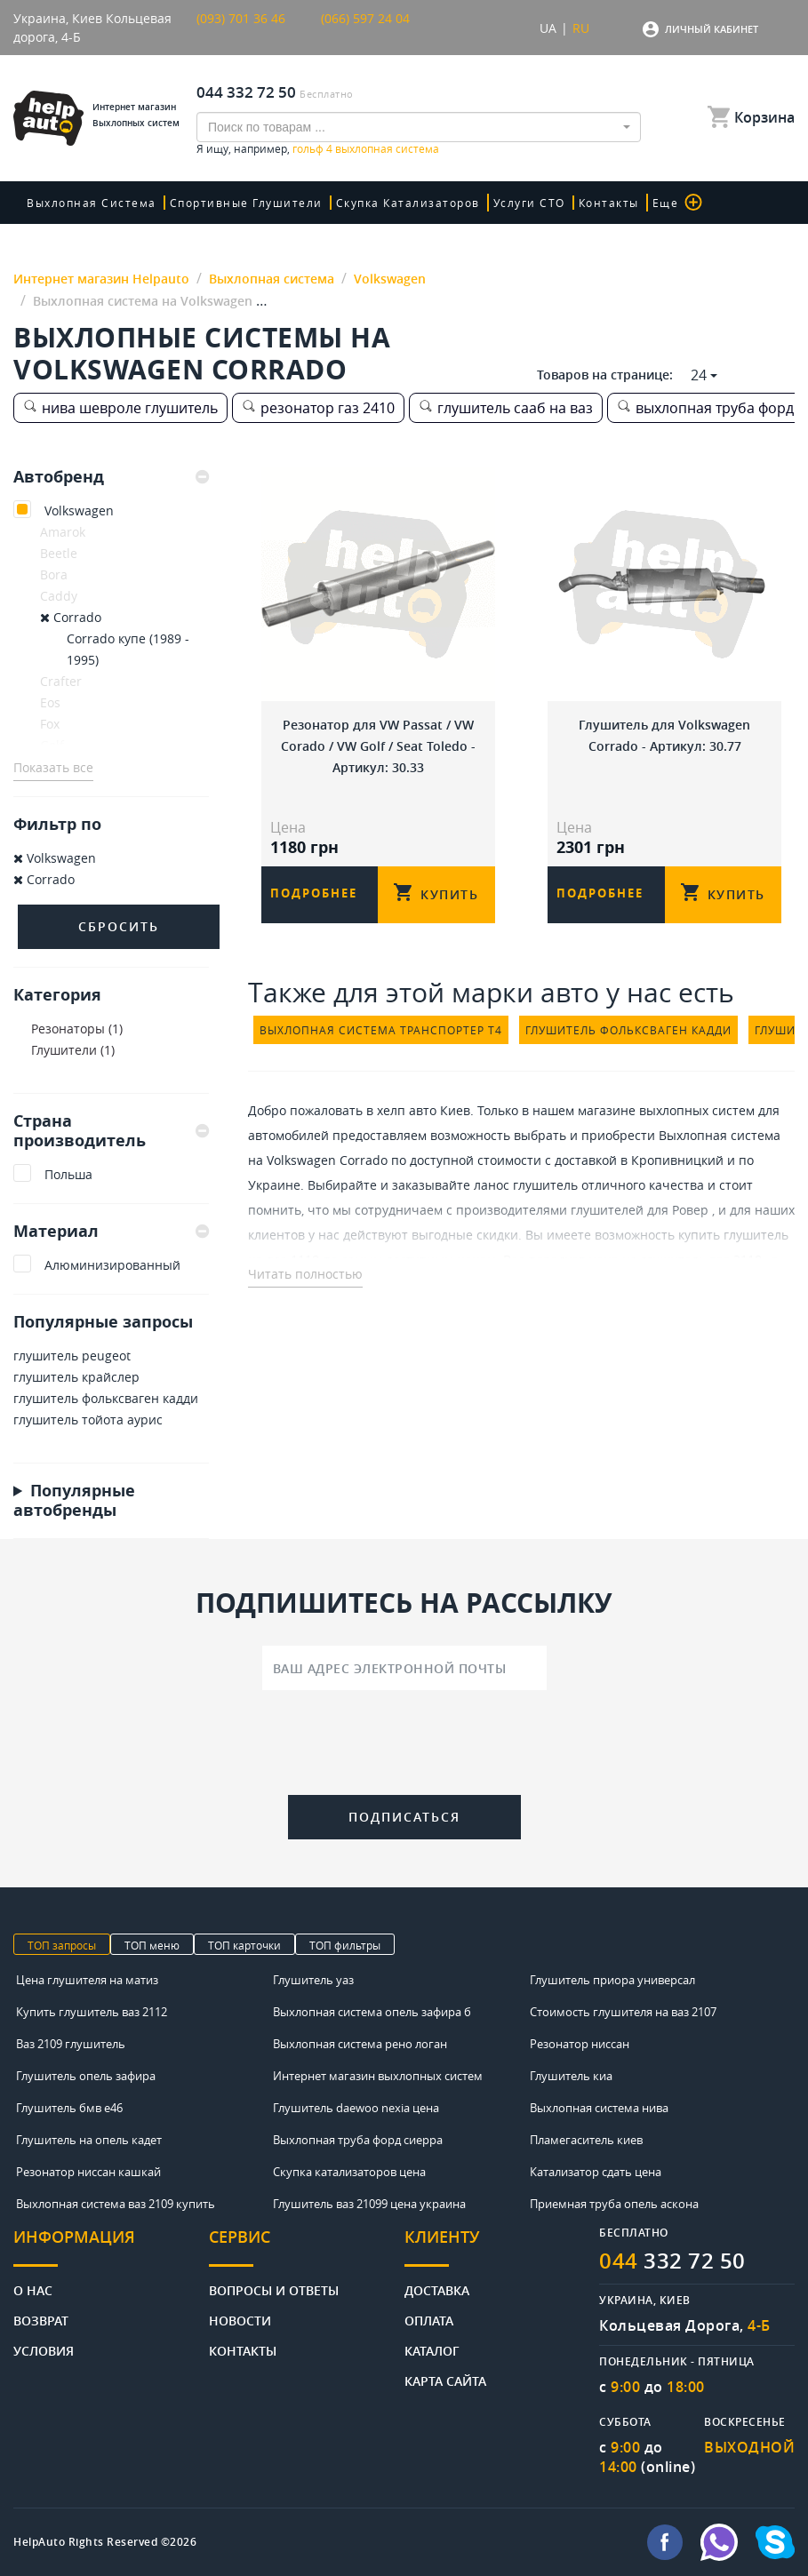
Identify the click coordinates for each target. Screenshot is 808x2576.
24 (699, 375)
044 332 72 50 (246, 92)
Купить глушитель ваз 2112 (91, 2012)
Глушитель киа (571, 2076)
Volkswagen (79, 510)
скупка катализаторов (408, 202)
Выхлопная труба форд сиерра (358, 2140)
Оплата (428, 2319)
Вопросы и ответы (274, 2289)
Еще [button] (677, 202)
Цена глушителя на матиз (87, 1980)
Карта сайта (445, 2380)
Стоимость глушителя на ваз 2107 (623, 2012)
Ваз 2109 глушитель (70, 2044)
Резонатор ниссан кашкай (88, 2172)
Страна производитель (111, 1130)
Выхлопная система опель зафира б (372, 2012)
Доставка (436, 2289)
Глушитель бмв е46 (69, 2108)
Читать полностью (305, 1273)
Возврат (40, 2319)
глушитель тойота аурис (88, 1419)
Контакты (609, 202)
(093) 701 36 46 (240, 18)
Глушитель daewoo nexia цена (356, 2108)
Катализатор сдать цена (595, 2172)
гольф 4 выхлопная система (365, 148)
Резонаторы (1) (77, 1028)
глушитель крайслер (76, 1376)
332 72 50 (672, 2260)
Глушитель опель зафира (86, 2076)
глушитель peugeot (72, 1355)
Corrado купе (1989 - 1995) (128, 649)
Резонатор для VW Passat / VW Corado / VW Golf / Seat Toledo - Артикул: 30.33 (378, 746)
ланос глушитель (526, 1184)
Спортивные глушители (246, 202)
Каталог (432, 2349)
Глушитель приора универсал (612, 1980)
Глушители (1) (73, 1049)
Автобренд (111, 477)
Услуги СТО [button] (529, 202)
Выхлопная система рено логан (360, 2044)
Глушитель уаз (313, 1980)
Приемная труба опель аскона (614, 2204)
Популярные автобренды (74, 1499)
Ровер (690, 1209)
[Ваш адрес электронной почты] (404, 1668)
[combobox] (418, 127)
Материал (111, 1230)
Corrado (70, 617)
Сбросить (118, 926)
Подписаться (404, 1816)
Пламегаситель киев (586, 2140)
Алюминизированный (112, 1264)
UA (548, 28)
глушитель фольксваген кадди (105, 1398)
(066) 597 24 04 (365, 18)
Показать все (53, 767)
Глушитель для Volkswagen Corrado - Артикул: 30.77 (664, 735)
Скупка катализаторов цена (349, 2172)
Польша (68, 1174)
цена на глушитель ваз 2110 (675, 1259)
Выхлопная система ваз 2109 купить (115, 2204)
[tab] (111, 477)
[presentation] (404, 1746)
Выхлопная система (91, 202)
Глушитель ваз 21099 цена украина (369, 2204)
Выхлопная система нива (599, 2108)
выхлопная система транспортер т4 (381, 1030)
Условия (43, 2349)
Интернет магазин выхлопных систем (378, 2076)
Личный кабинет (711, 29)
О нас (32, 2289)
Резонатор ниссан (579, 2044)
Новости (240, 2319)
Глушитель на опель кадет (89, 2140)
